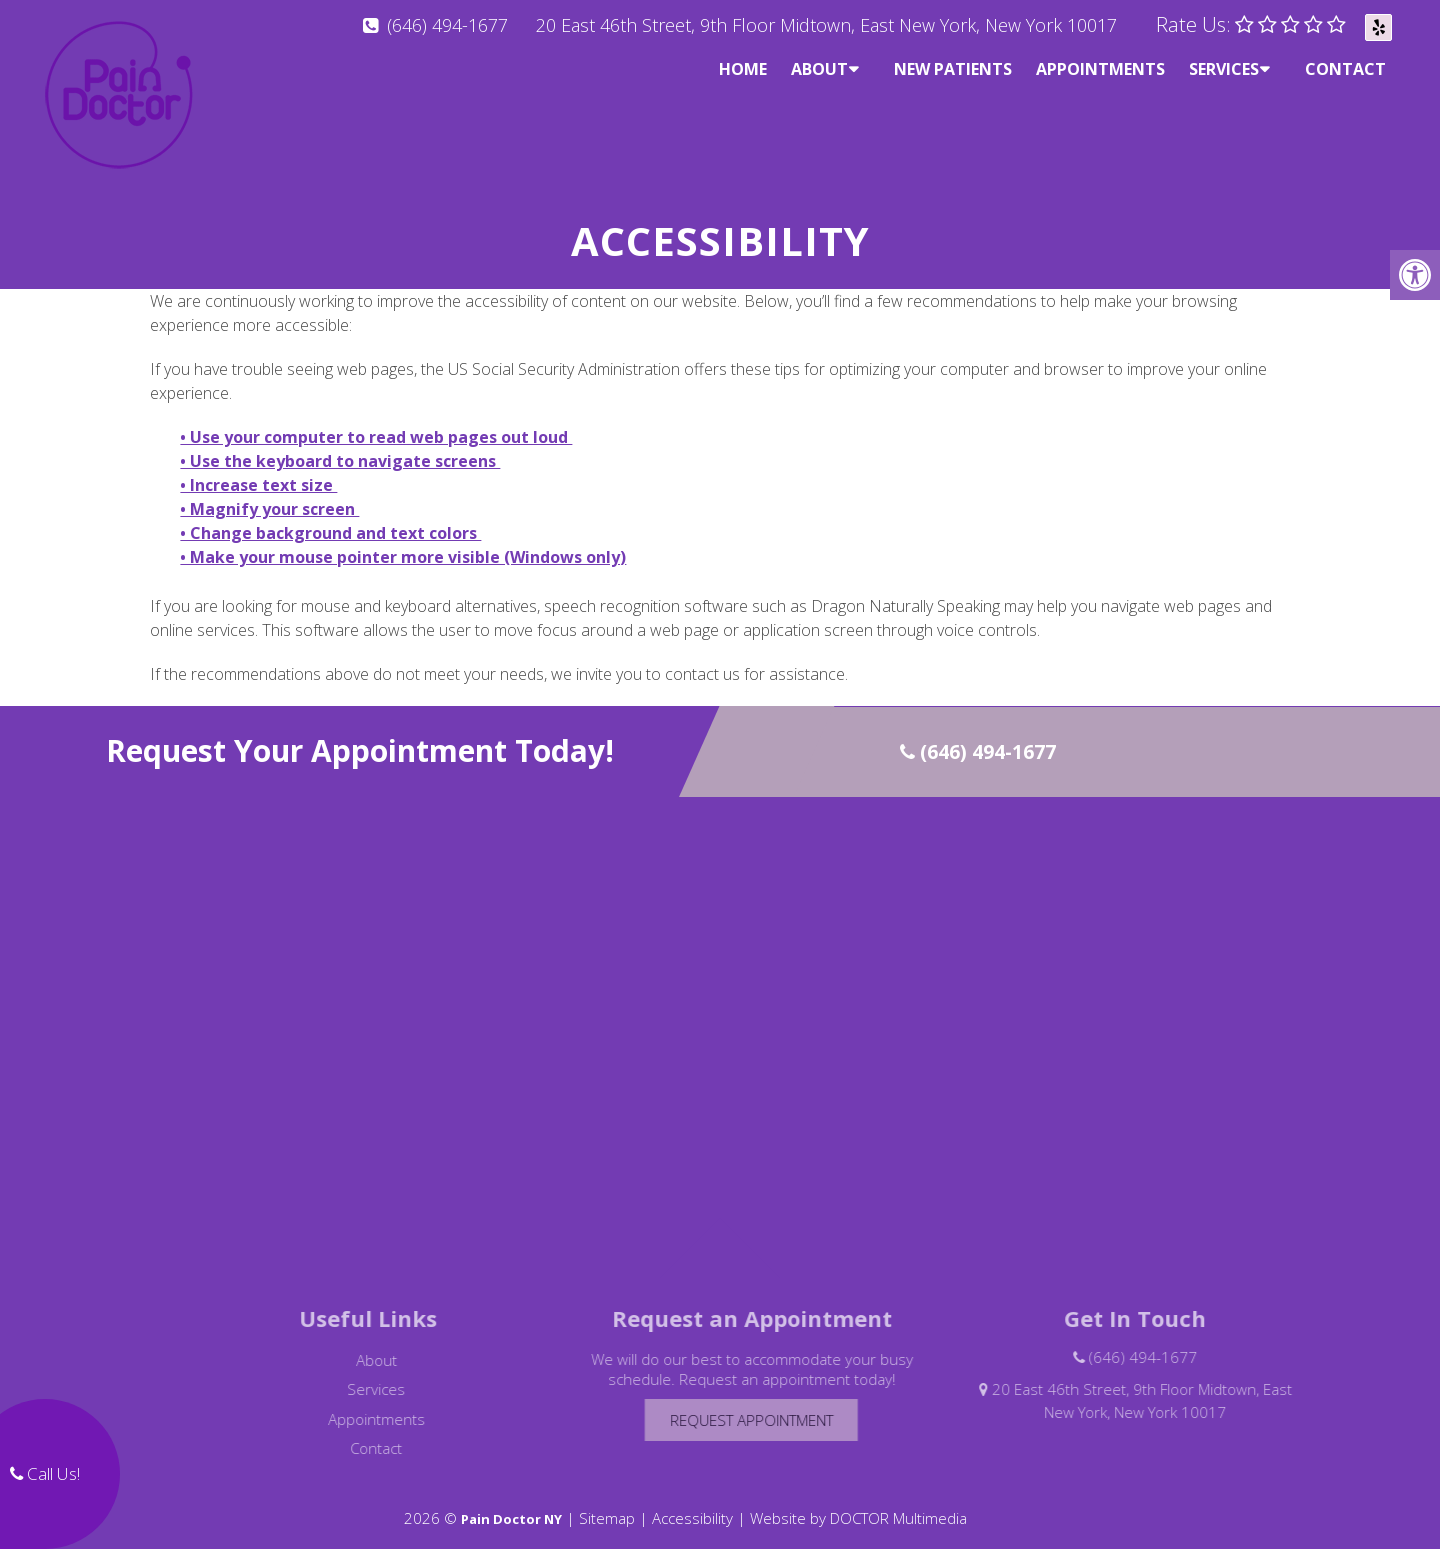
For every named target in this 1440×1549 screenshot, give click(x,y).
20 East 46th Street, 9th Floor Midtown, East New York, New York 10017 (826, 25)
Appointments (1100, 69)
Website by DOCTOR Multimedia (858, 1501)
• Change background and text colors (330, 516)
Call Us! (45, 1473)
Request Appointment (772, 1403)
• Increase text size (258, 468)
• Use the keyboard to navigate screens (340, 444)
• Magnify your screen (269, 492)
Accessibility (692, 1501)
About (819, 69)
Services (1224, 69)
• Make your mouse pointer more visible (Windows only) (403, 540)
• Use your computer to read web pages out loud (376, 420)
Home (743, 69)
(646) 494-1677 (447, 25)
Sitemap (607, 1501)
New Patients (953, 69)
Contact (1345, 69)
